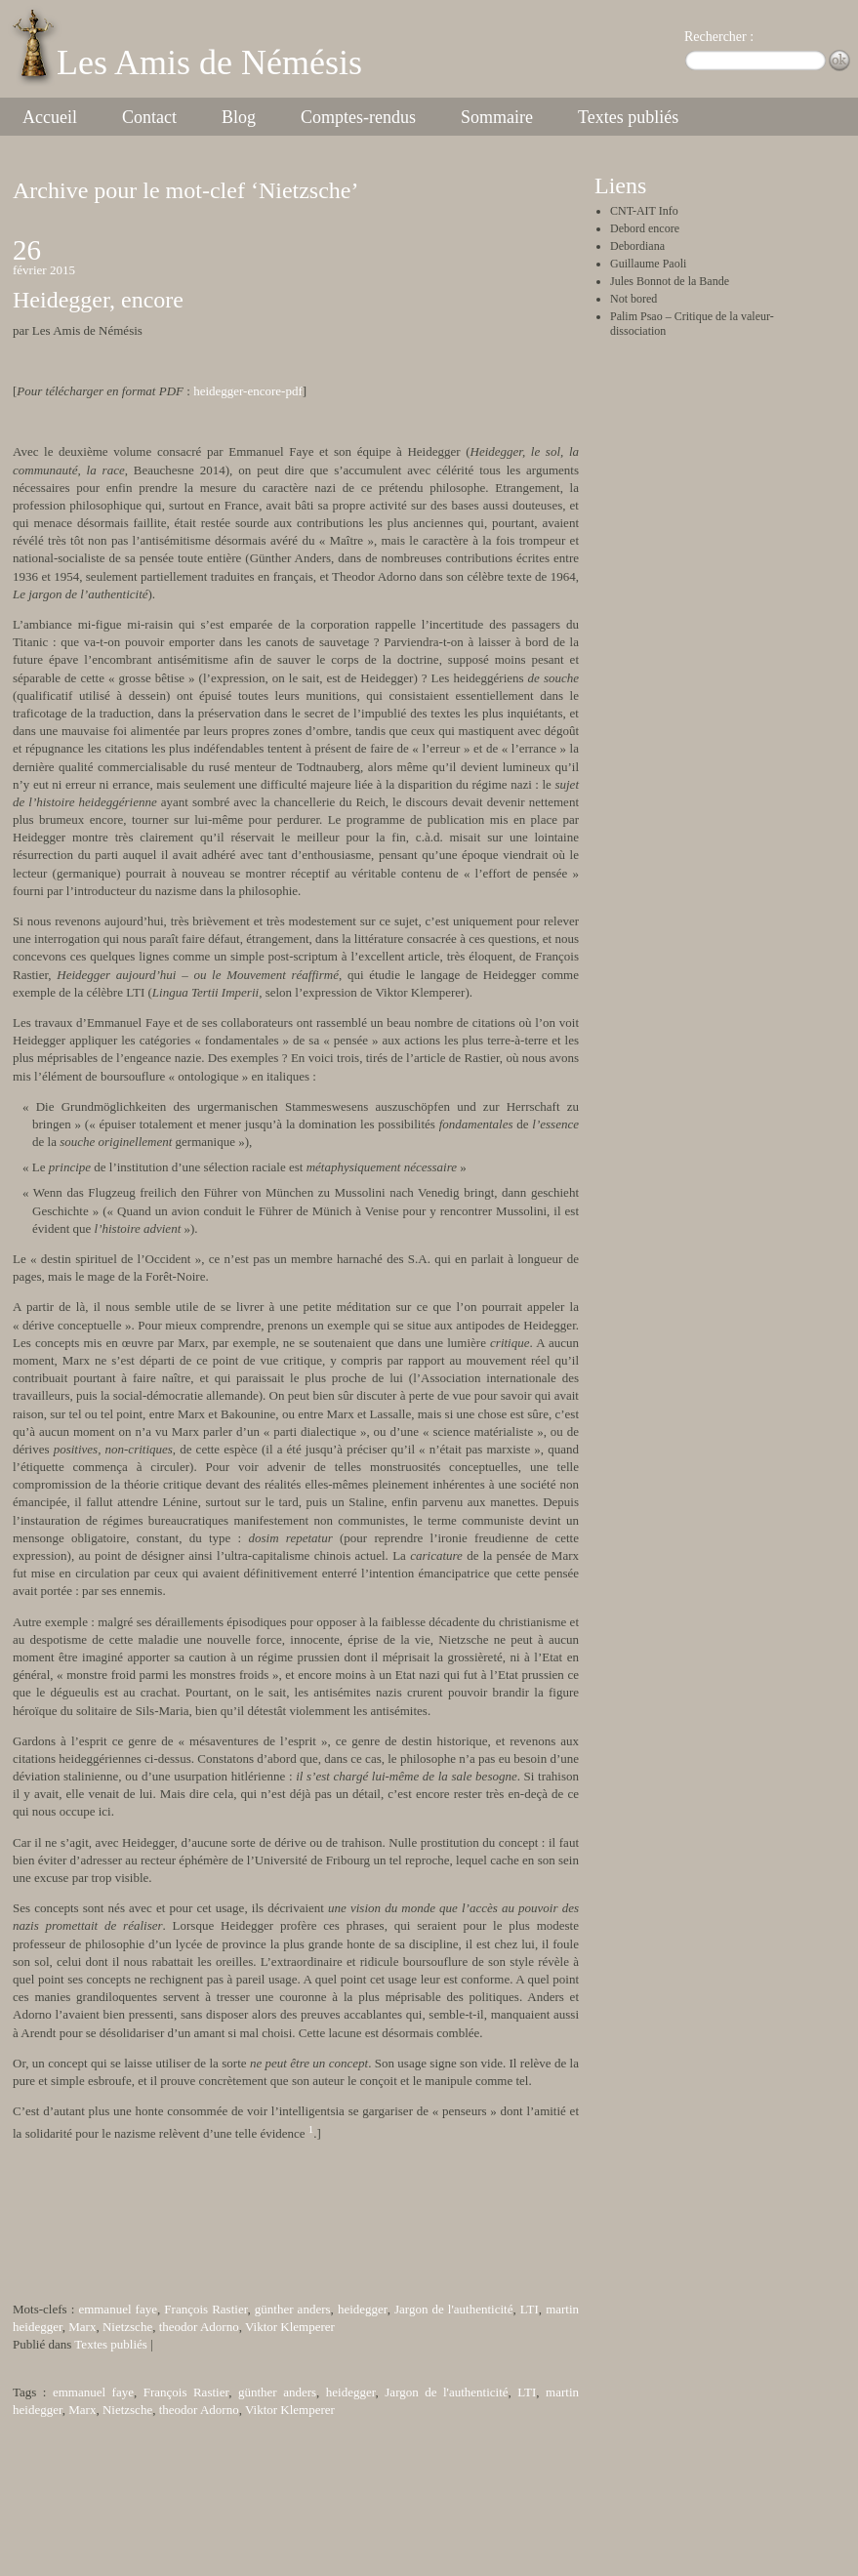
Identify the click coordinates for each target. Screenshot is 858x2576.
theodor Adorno (199, 2326)
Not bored (633, 299)
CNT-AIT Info (644, 211)
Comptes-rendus (358, 117)
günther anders (293, 2309)
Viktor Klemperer (290, 2326)
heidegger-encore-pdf (248, 391)
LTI (529, 2309)
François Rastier (205, 2309)
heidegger (363, 2309)
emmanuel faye (117, 2309)
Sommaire (497, 117)
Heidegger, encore (98, 299)
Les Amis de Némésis (209, 62)
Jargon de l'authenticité (453, 2309)
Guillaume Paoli (648, 263)
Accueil (49, 117)
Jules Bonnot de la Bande (669, 281)
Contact (149, 117)
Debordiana (637, 246)
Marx (82, 2326)
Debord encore (644, 228)
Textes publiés (628, 117)
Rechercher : (719, 36)
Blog (239, 117)
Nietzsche (127, 2326)
